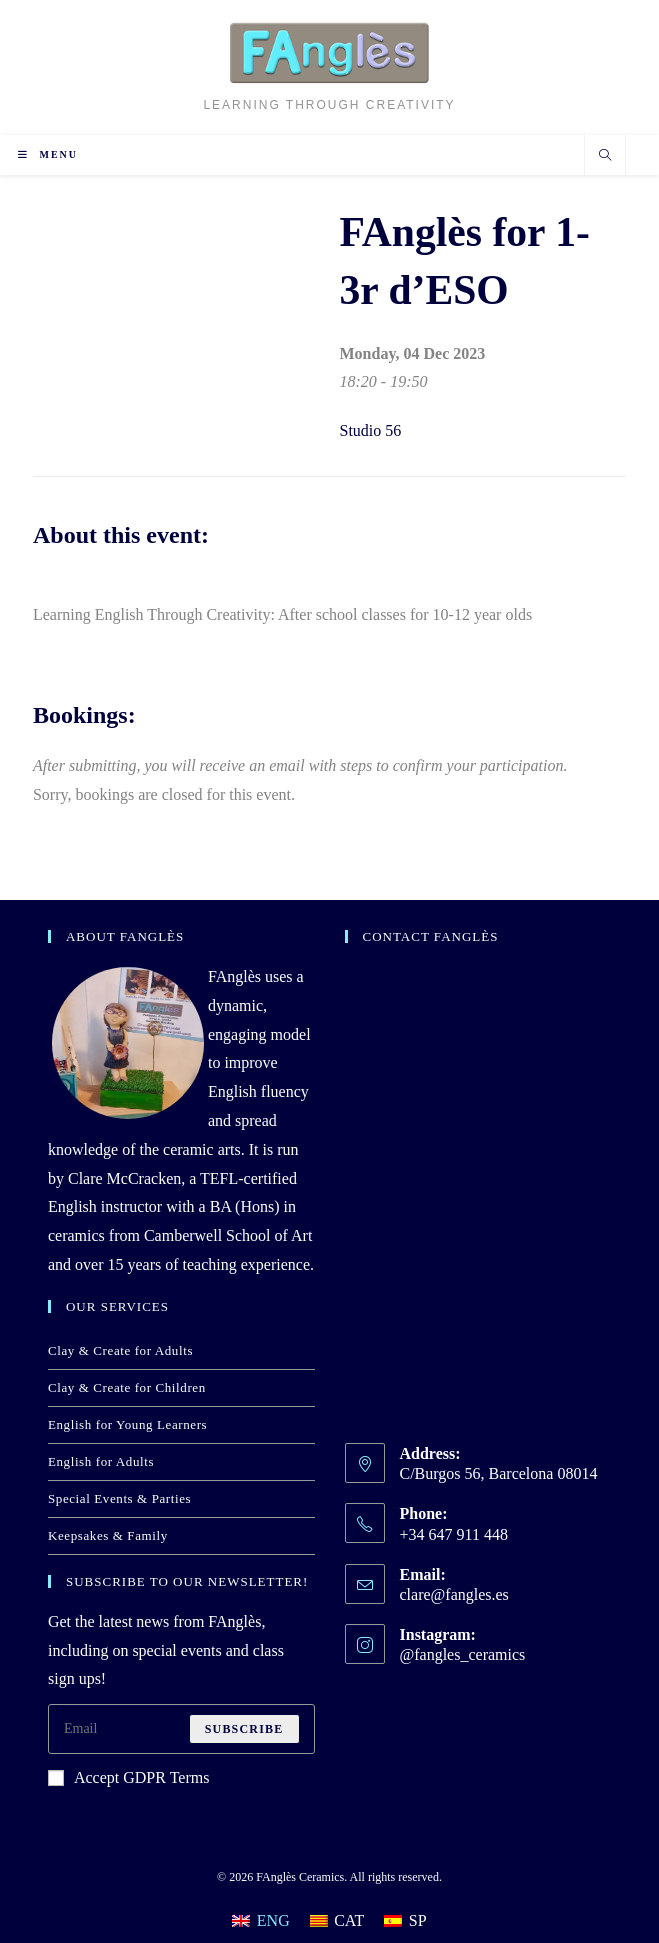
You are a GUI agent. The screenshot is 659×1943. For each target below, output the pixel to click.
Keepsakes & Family (108, 1535)
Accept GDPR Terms (128, 1777)
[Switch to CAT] (337, 1921)
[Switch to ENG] (260, 1921)
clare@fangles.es (454, 1594)
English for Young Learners (127, 1424)
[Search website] (605, 157)
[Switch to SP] (405, 1921)
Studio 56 (371, 430)
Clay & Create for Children (127, 1387)
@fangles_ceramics (463, 1654)
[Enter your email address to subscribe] (181, 1729)
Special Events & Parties (119, 1498)
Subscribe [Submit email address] (244, 1729)
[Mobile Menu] (48, 154)
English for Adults (101, 1461)
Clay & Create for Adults (120, 1350)
